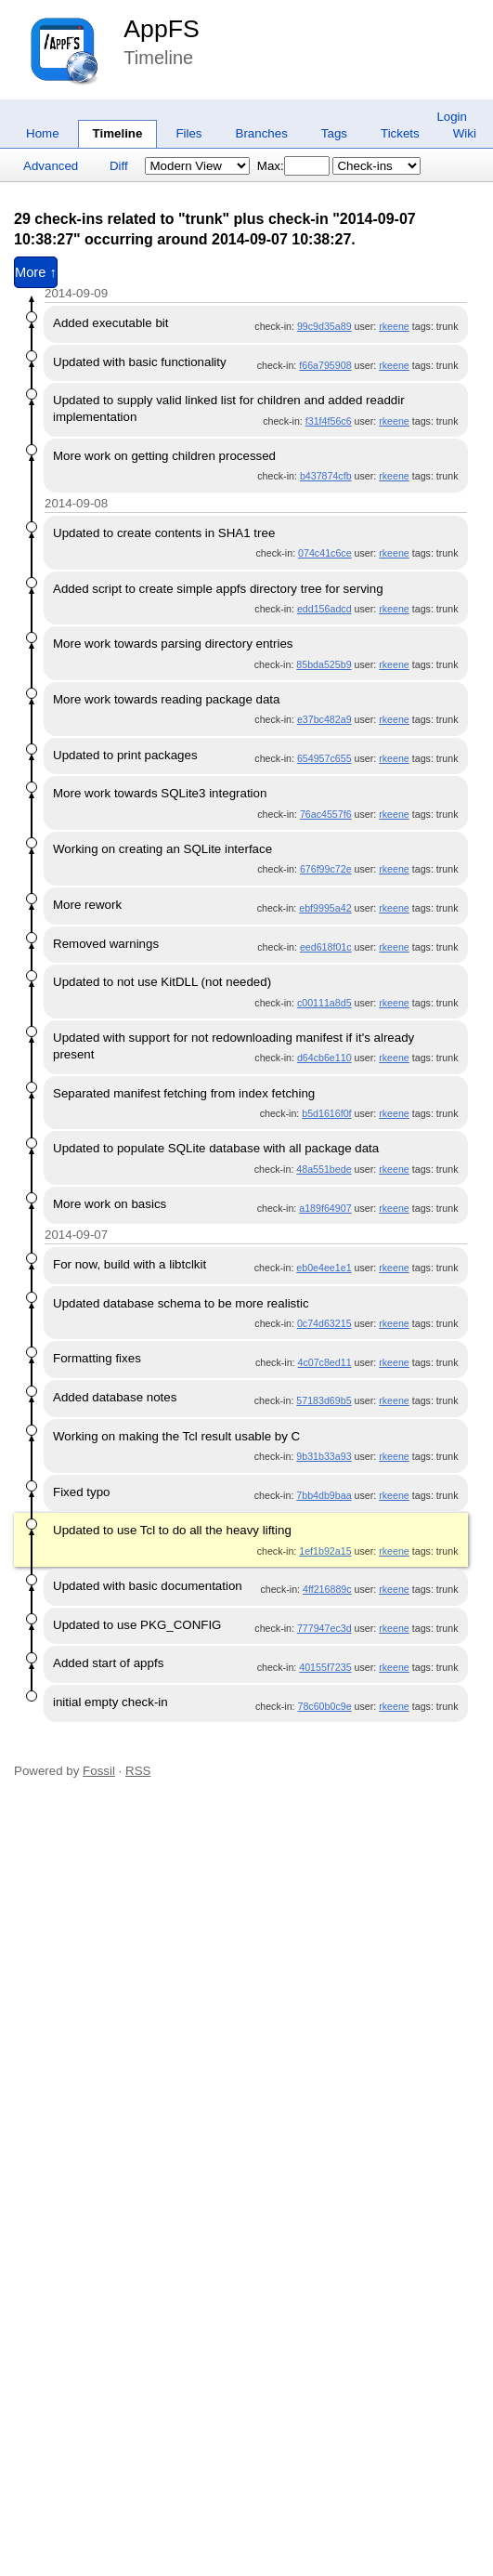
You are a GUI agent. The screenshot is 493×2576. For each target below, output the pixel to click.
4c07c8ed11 (325, 1362)
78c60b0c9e (325, 1706)
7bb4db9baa (323, 1495)
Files (188, 133)
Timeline (118, 133)
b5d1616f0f (326, 1113)
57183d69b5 (323, 1400)
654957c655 (324, 758)
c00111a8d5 (324, 1002)
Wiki (464, 133)
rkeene (394, 326)
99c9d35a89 (324, 326)
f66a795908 (325, 365)
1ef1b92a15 (325, 1551)
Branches (262, 133)
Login (451, 117)
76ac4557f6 (326, 814)
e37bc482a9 (324, 719)
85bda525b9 (323, 664)
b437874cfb (326, 475)
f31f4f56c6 (328, 421)
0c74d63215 (324, 1323)
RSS (137, 1771)
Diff (119, 166)
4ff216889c (327, 1589)
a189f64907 (325, 1208)
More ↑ (36, 272)
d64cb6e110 (324, 1057)
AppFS (161, 29)
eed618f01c (326, 947)
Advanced (50, 166)
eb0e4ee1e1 (323, 1267)
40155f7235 (325, 1667)
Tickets (400, 133)
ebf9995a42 (325, 907)
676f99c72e (326, 868)
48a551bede (323, 1169)
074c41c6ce (324, 553)
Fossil (99, 1771)
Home (42, 133)
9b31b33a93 (323, 1456)
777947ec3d (324, 1628)
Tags (334, 133)
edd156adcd (324, 608)
